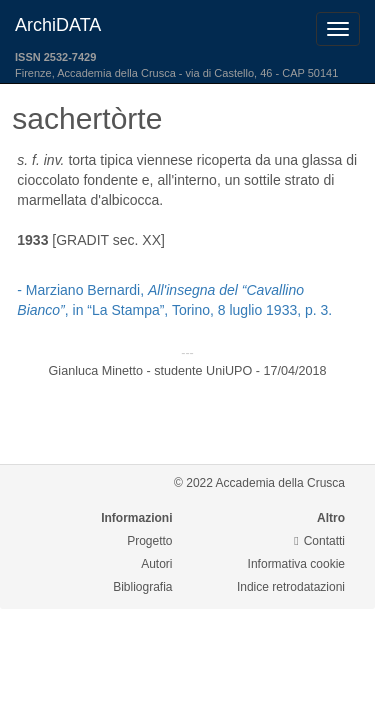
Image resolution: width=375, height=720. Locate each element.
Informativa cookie (296, 564)
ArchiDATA (58, 25)
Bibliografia (142, 587)
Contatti (319, 541)
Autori (156, 564)
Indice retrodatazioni (291, 587)
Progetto (149, 541)
